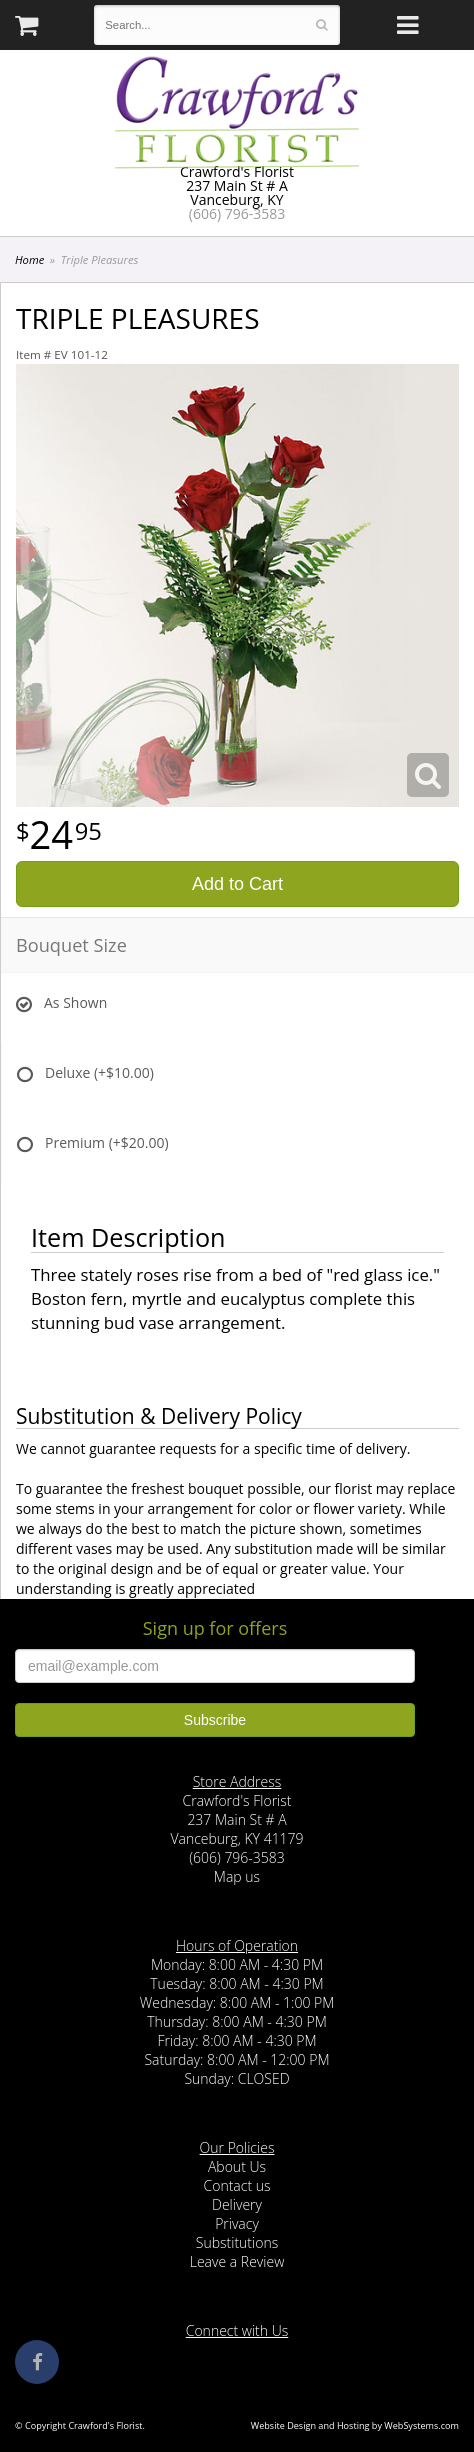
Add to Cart (237, 884)
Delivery (237, 2204)
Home (29, 259)
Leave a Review (237, 2261)
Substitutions (237, 2242)
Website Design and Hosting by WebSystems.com (355, 2425)
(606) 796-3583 (237, 213)
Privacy (237, 2223)
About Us (237, 2166)
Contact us (236, 2185)
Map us (237, 1876)
